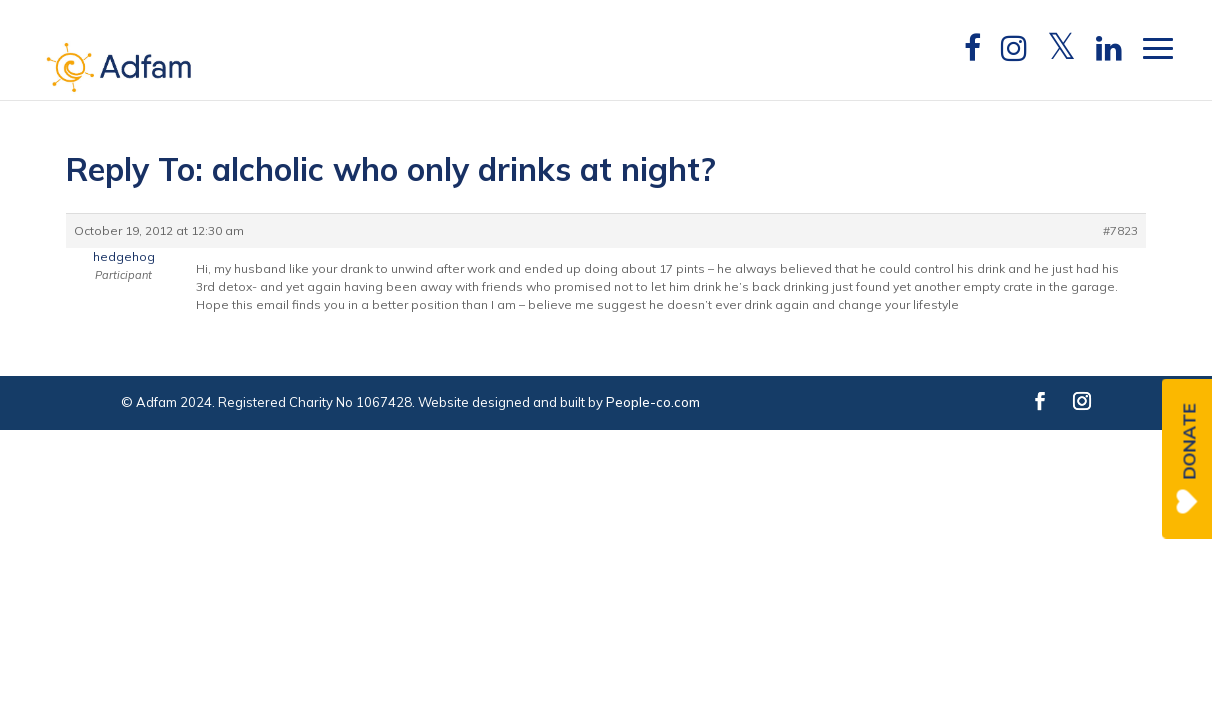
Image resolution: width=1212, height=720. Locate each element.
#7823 (1120, 230)
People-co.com (653, 402)
